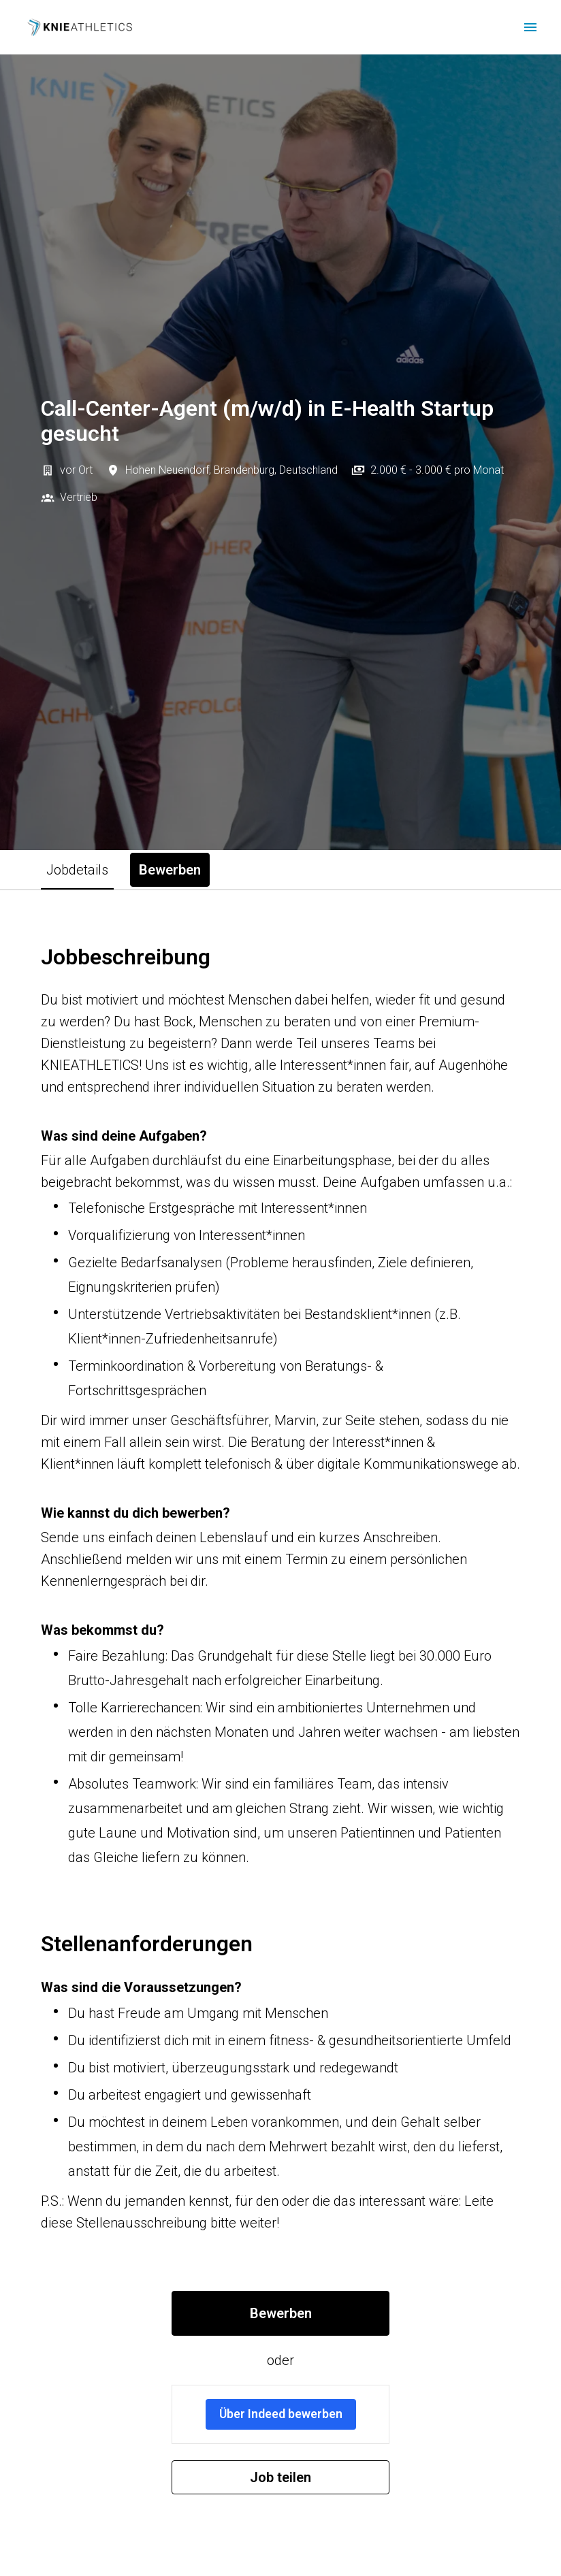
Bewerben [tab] (170, 870)
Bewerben (281, 2313)
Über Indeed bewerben (280, 2414)
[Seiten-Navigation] (530, 27)
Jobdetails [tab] (77, 870)
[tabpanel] (280, 1719)
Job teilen (280, 2477)
